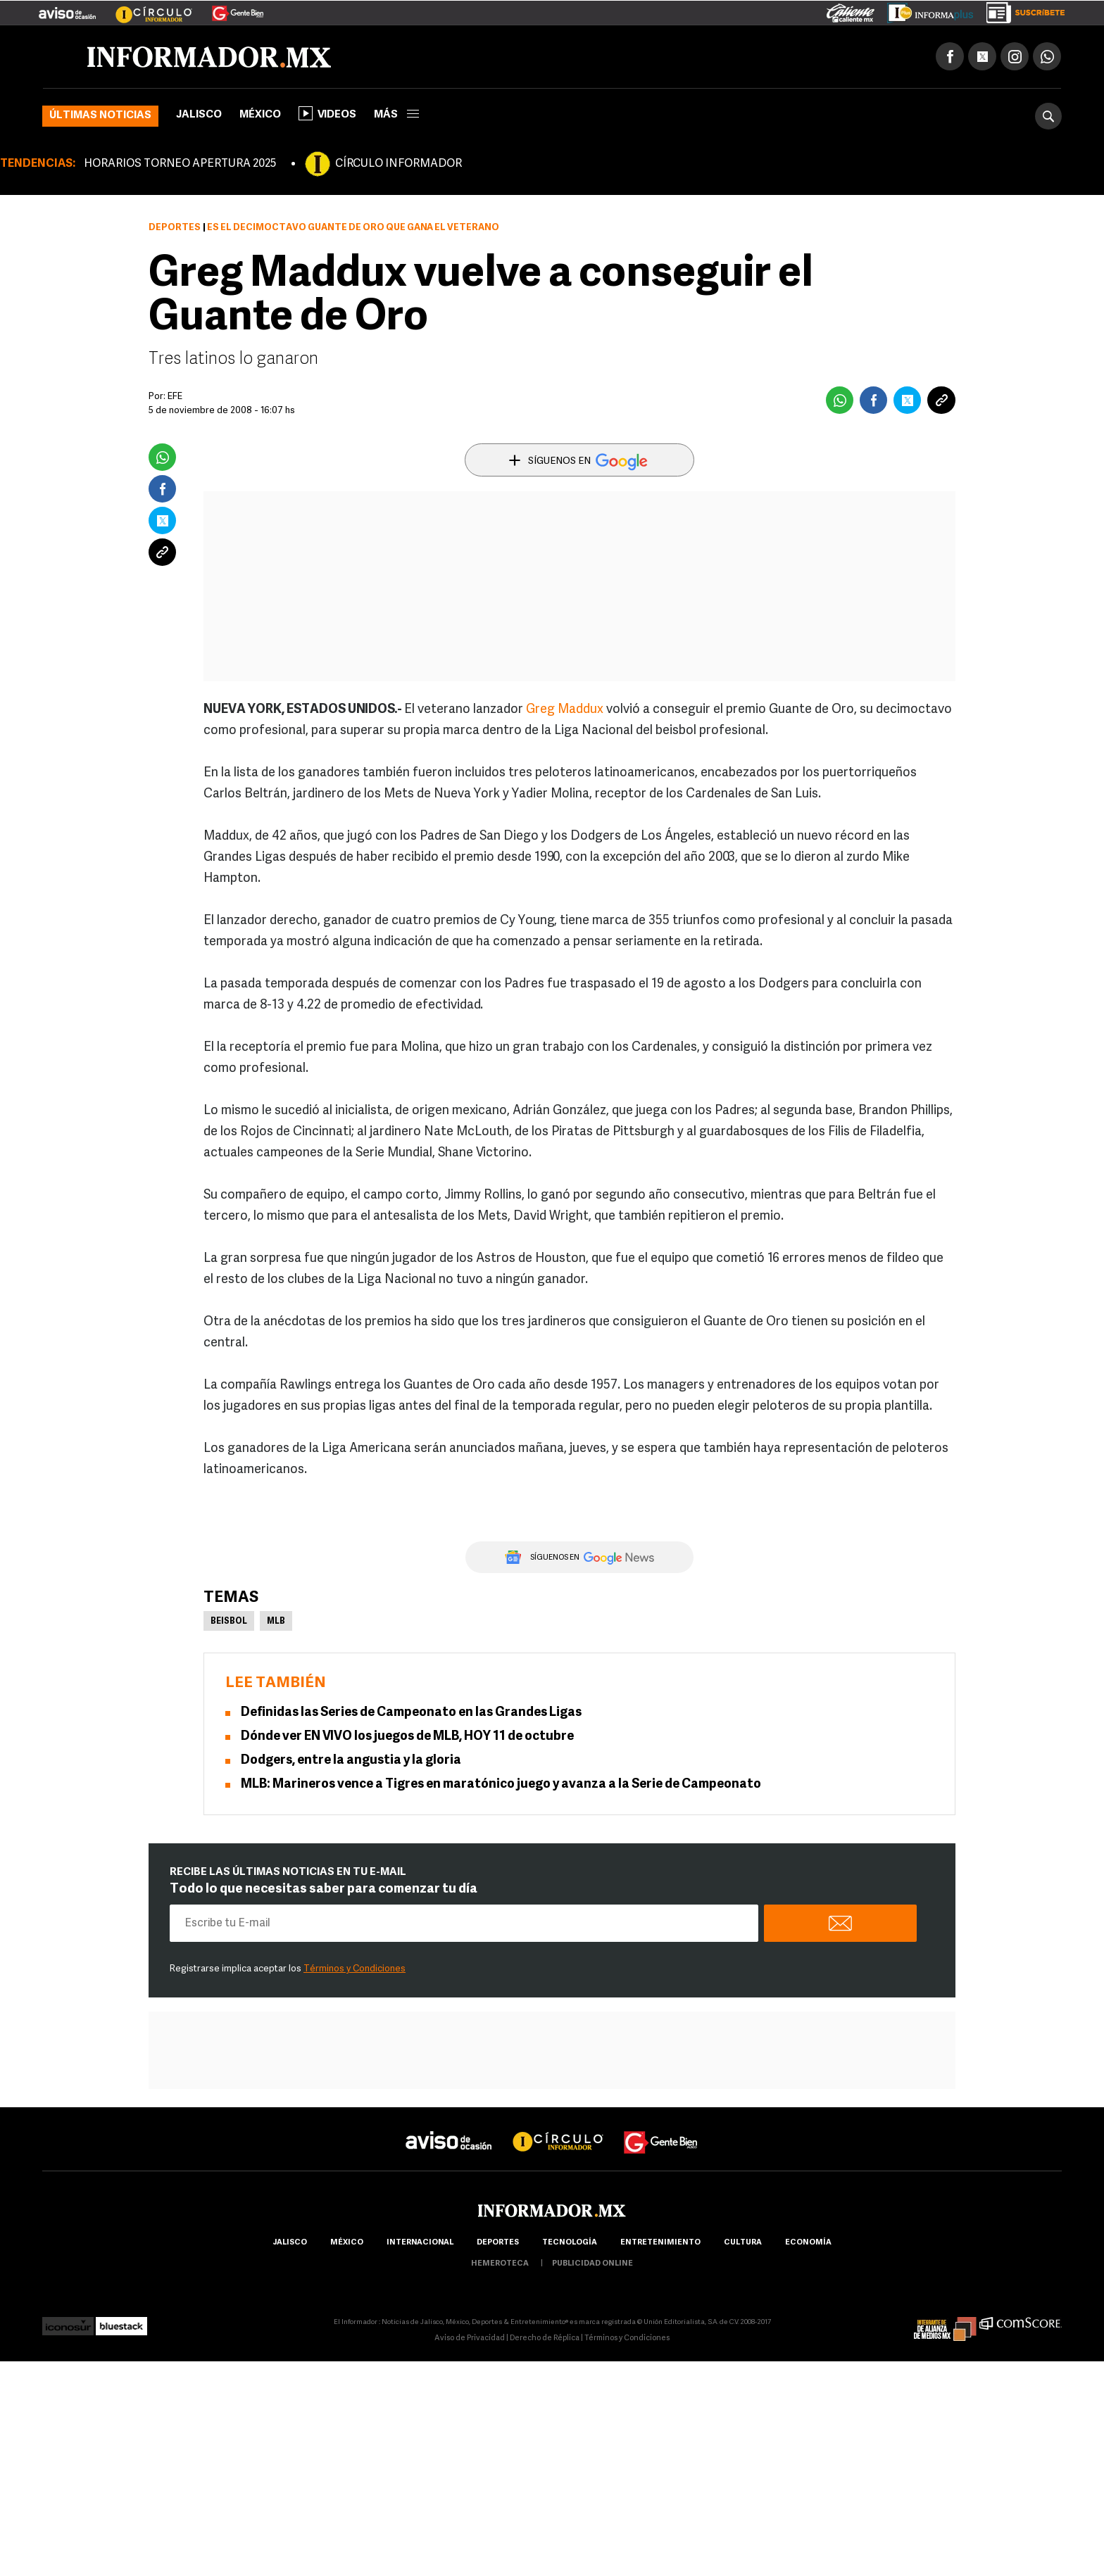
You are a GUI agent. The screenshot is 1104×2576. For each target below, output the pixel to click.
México (260, 115)
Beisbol (229, 1621)
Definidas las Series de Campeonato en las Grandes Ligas (411, 1712)
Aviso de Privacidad (469, 2338)
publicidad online (592, 2264)
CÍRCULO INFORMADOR (398, 164)
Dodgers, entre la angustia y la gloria (351, 1760)
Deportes (175, 227)
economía (808, 2243)
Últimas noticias (100, 116)
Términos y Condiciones (354, 1969)
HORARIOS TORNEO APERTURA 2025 (180, 164)
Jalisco (199, 115)
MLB (276, 1621)
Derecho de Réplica (544, 2338)
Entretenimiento (660, 2243)
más (396, 115)
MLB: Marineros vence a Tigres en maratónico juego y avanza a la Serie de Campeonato (501, 1784)
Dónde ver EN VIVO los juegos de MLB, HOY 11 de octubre (407, 1736)
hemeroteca (500, 2264)
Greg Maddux (564, 709)
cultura (743, 2243)
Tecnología (569, 2243)
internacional (420, 2243)
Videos (327, 113)
